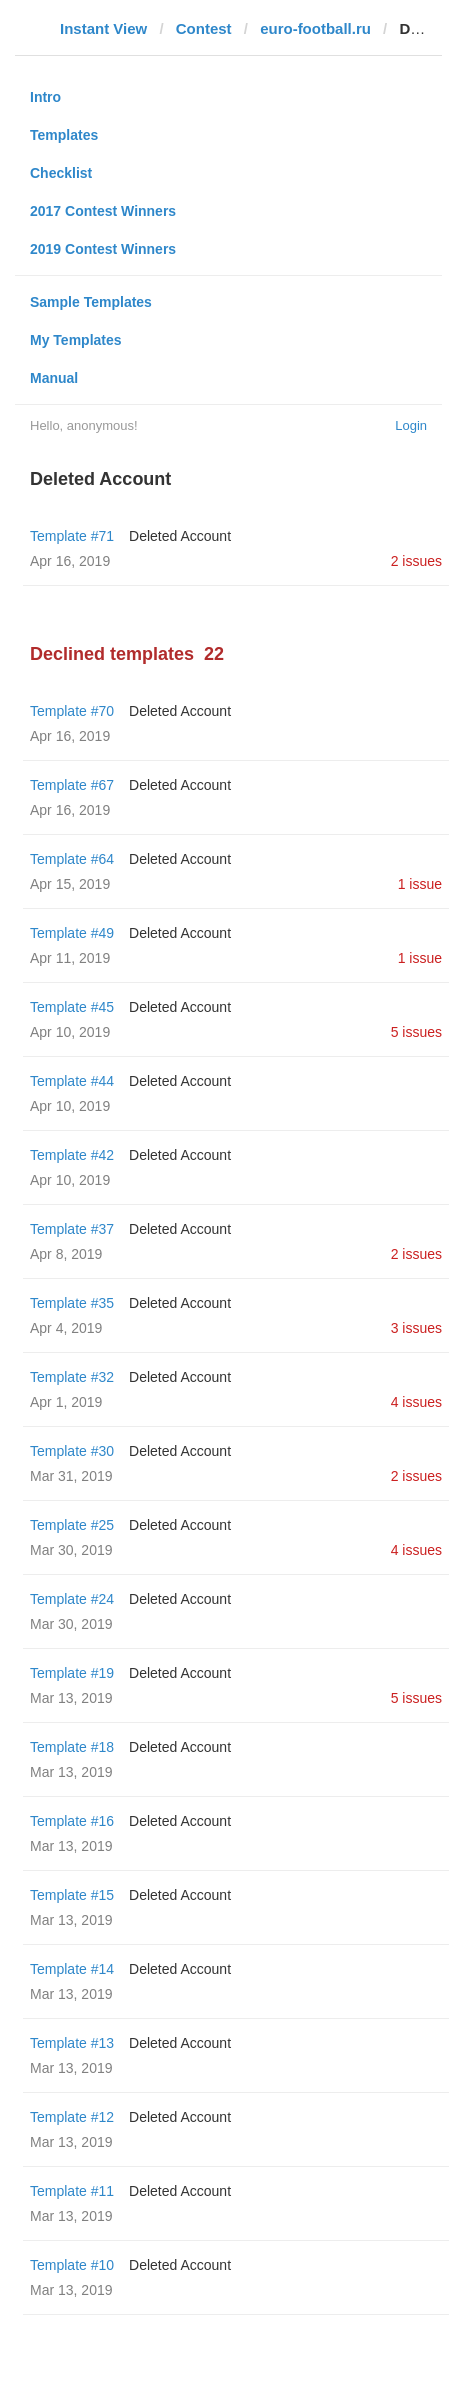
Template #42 (72, 1155)
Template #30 (72, 1451)
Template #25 (72, 1525)
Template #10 (72, 2265)
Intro (45, 97)
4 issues (416, 1402)
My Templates (76, 340)
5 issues (416, 1032)
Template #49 (72, 933)
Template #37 (72, 1229)
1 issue (420, 884)
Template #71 (72, 536)
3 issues (416, 1328)
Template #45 (72, 1007)
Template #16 (72, 1821)
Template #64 (72, 859)
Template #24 (72, 1599)
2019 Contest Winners (103, 249)
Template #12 (72, 2117)
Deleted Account (180, 536)
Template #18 (72, 1747)
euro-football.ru (315, 28)
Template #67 (72, 785)
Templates (64, 135)
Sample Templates (91, 302)
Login (411, 425)
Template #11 (72, 2191)
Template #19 (72, 1673)
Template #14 (72, 1969)
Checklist (61, 173)
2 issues (416, 561)
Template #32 (72, 1377)
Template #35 (72, 1303)
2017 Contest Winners (103, 211)
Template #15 (72, 1895)
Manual (54, 378)
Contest (204, 28)
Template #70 (72, 711)
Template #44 (72, 1081)
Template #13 (72, 2043)
